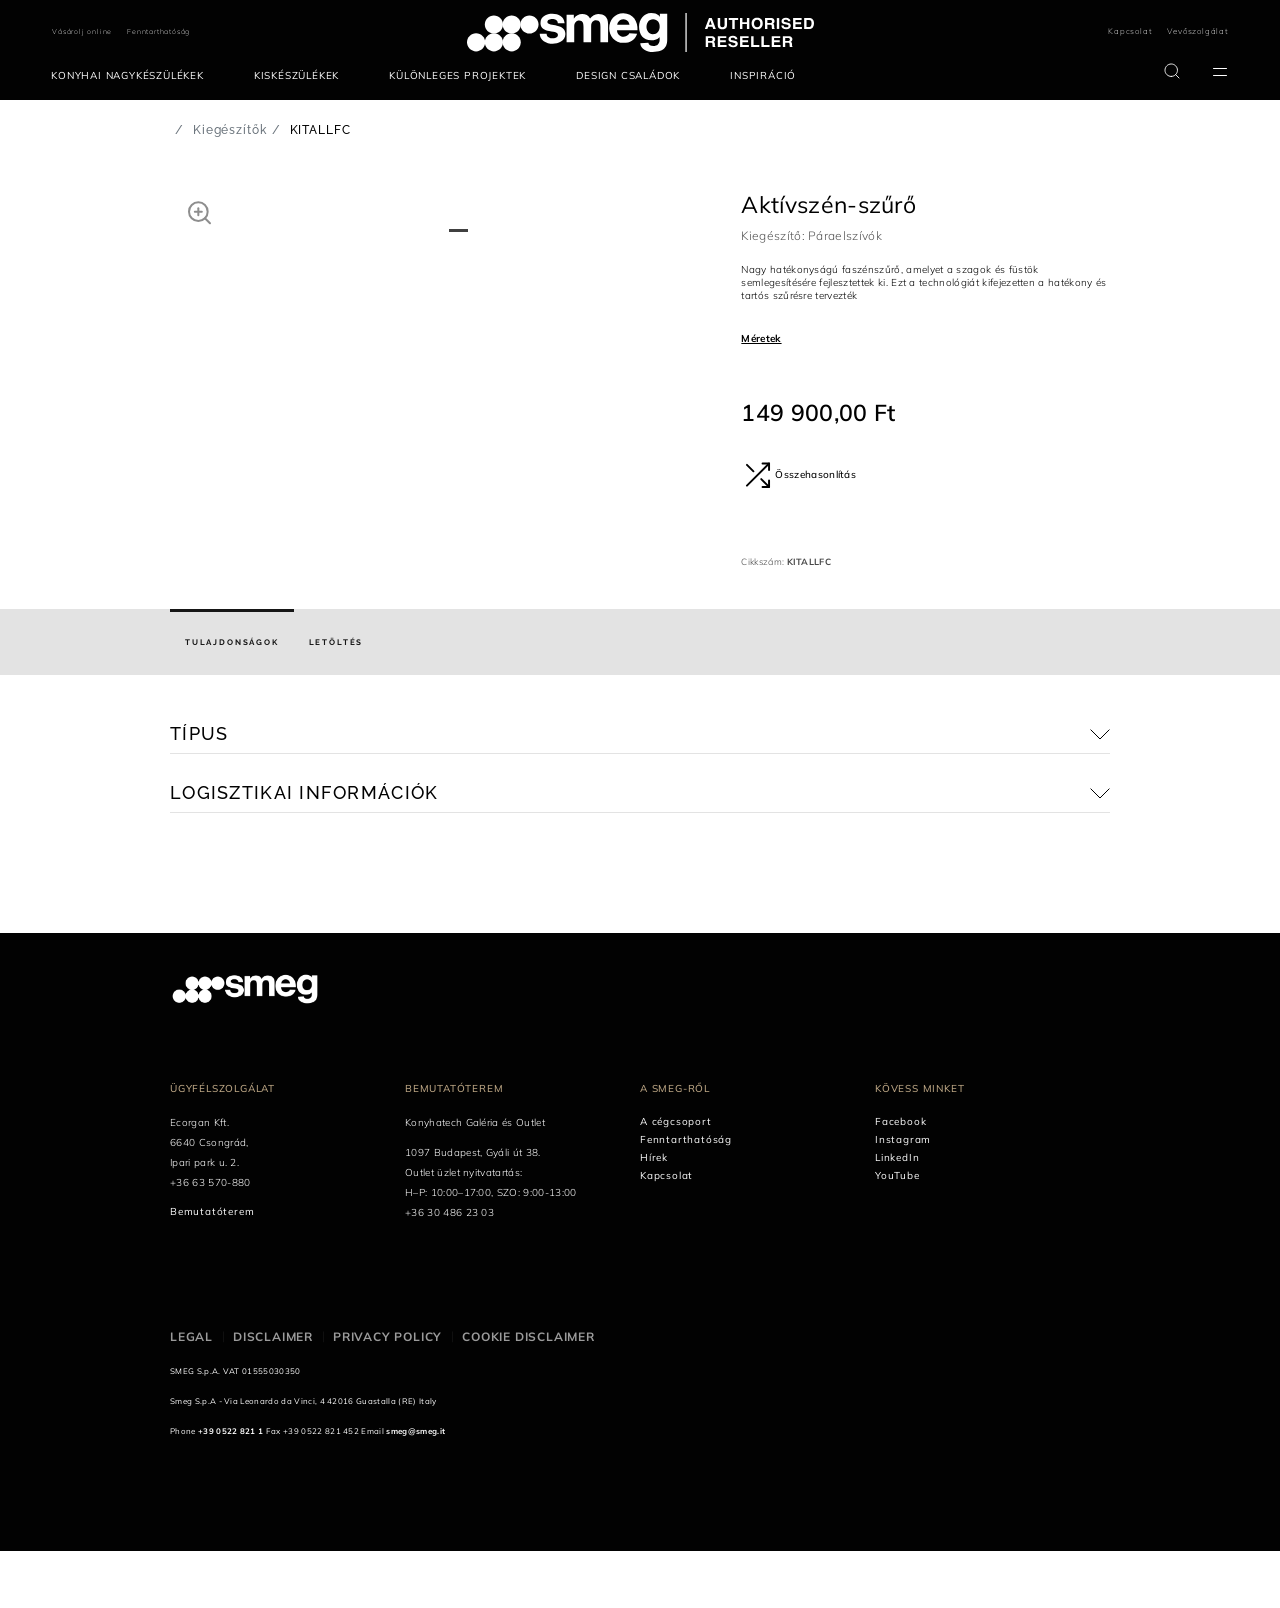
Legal (191, 1393)
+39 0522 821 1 (230, 1488)
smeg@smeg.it (415, 1488)
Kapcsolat (1130, 31)
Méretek (761, 338)
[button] (199, 212)
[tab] (232, 700)
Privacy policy (387, 1393)
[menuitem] (132, 76)
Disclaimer (273, 1393)
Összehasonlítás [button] (800, 475)
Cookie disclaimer (528, 1393)
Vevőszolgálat (1197, 31)
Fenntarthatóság (158, 31)
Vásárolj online (82, 31)
